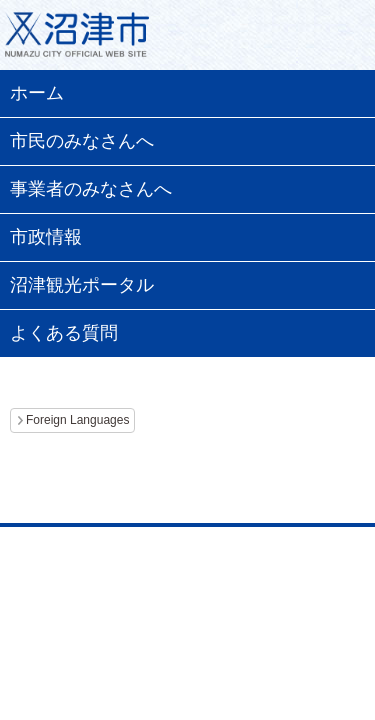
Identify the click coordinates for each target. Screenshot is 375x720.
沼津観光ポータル (82, 285)
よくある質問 (64, 333)
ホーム (37, 93)
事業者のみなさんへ (91, 189)
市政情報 (46, 237)
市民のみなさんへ (82, 141)
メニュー (335, 40)
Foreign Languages (77, 420)
